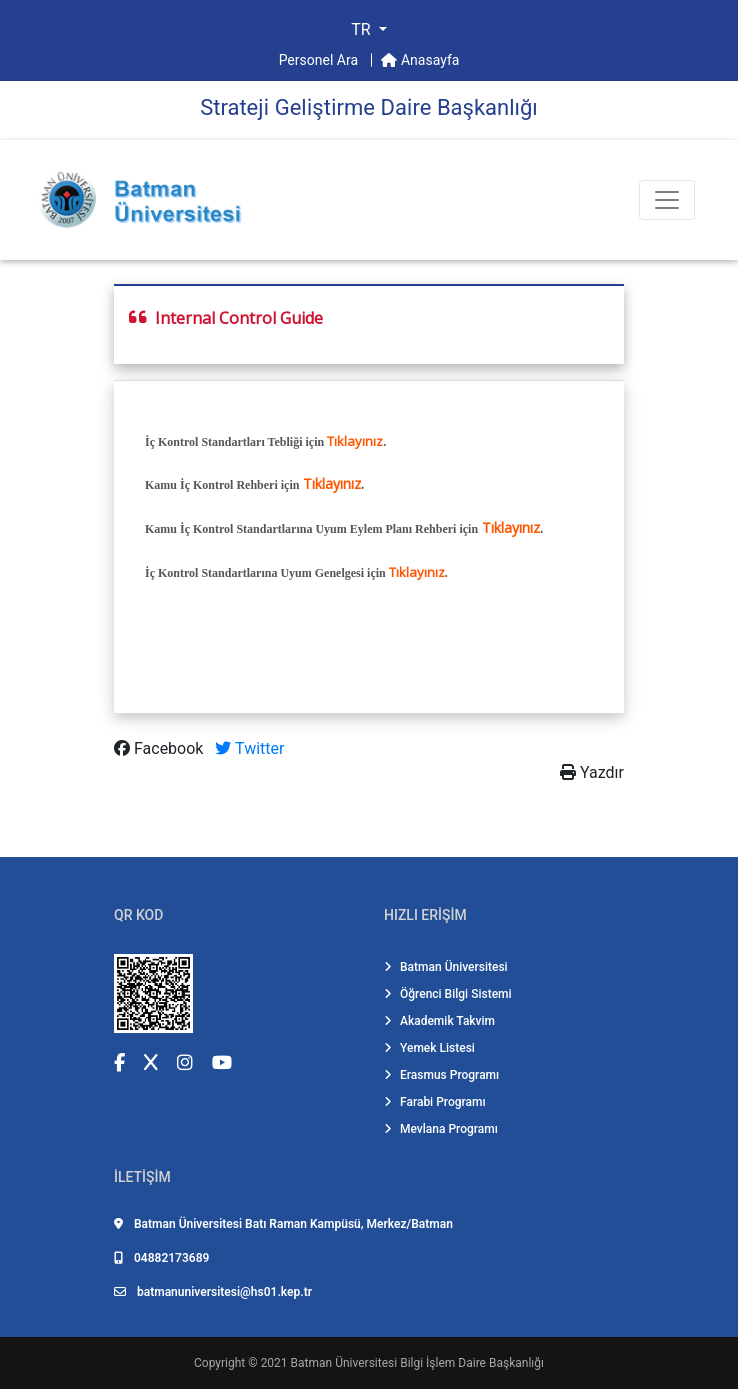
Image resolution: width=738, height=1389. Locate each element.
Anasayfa (420, 60)
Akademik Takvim (439, 1021)
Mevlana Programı (441, 1129)
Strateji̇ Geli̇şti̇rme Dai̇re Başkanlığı (369, 107)
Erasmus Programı (441, 1075)
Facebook (160, 748)
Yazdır (592, 772)
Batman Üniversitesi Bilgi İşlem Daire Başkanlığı (417, 1363)
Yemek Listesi (429, 1048)
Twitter (249, 748)
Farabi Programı (435, 1102)
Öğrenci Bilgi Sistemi (448, 994)
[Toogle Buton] (667, 200)
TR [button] (362, 29)
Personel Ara (320, 60)
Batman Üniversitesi (446, 967)
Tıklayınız (355, 441)
